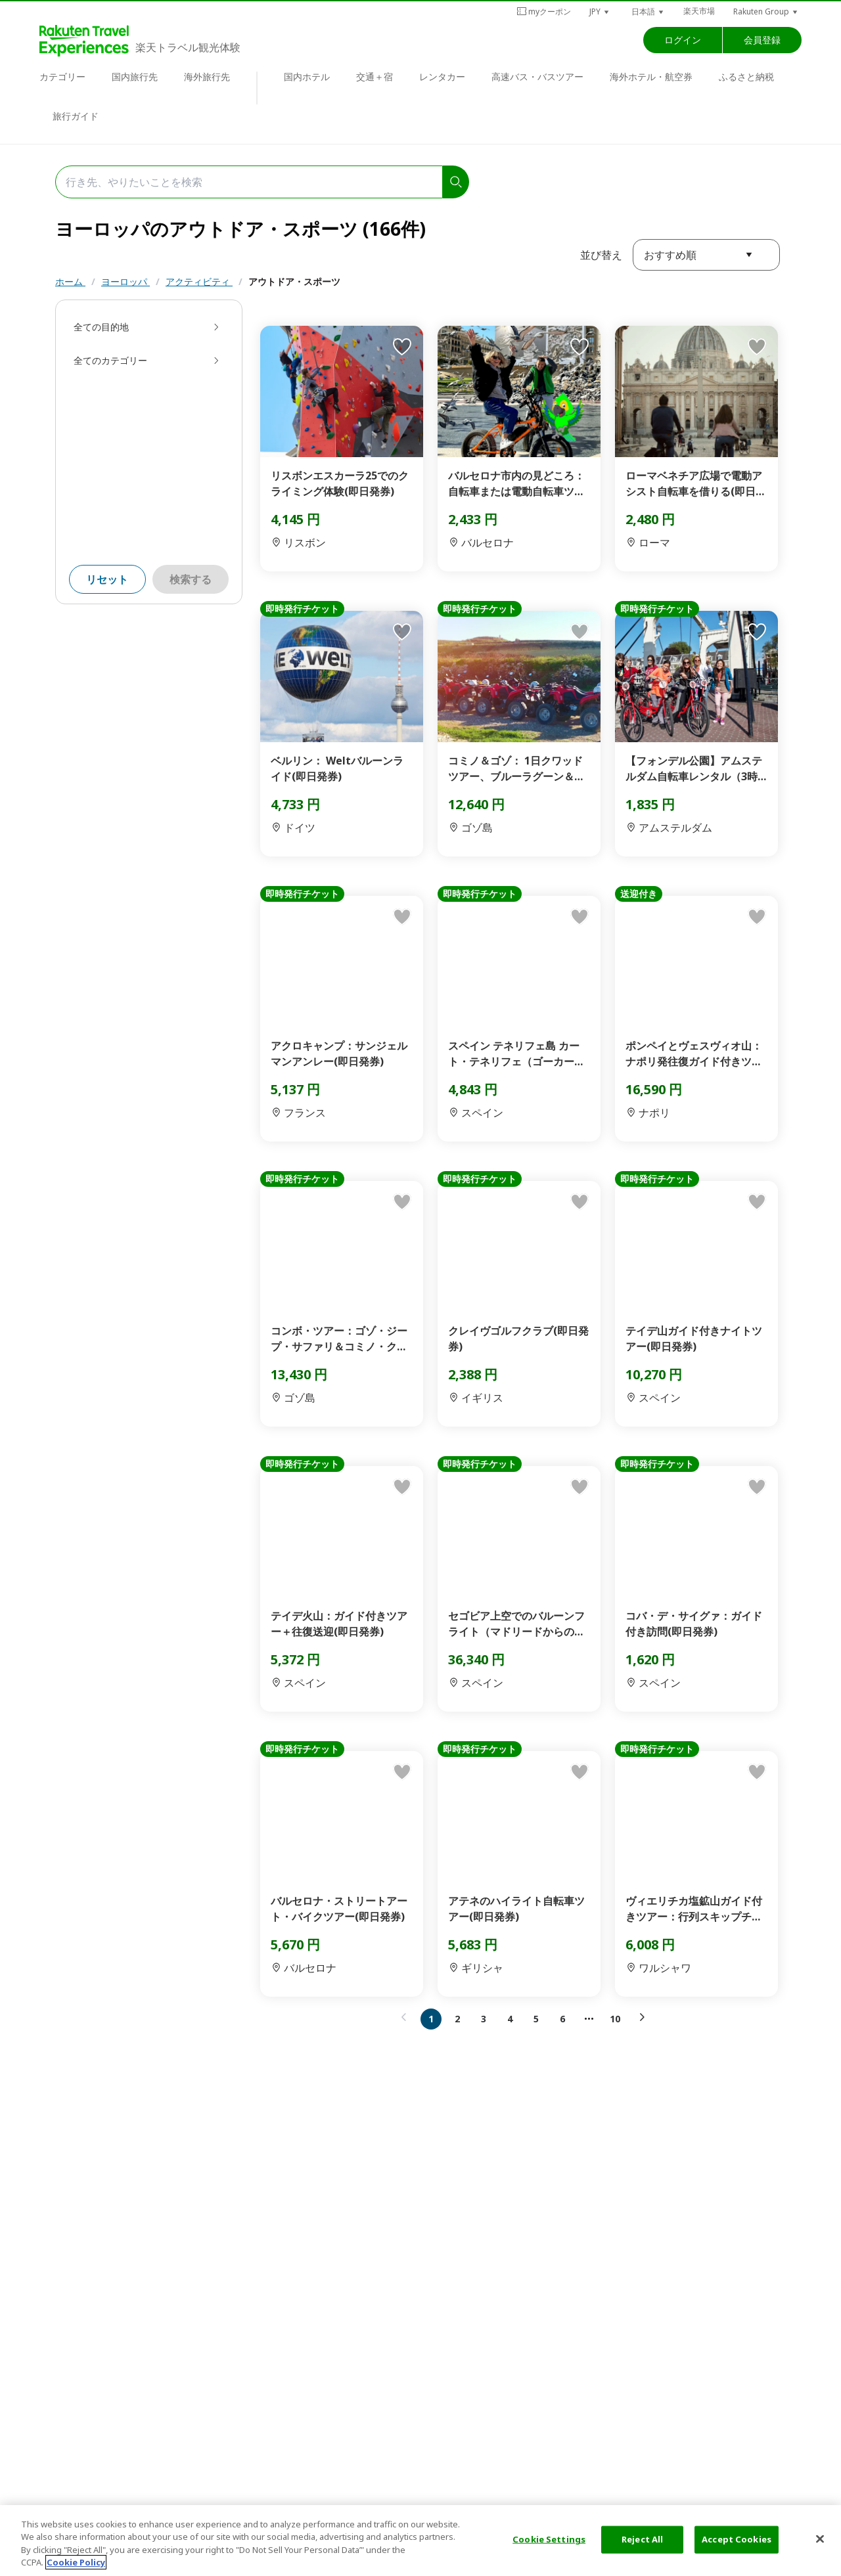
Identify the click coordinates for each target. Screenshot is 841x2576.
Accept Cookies (736, 2539)
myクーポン (543, 11)
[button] (600, 11)
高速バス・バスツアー (537, 76)
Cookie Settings (548, 2539)
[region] (420, 2540)
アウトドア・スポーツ (294, 281)
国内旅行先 (135, 76)
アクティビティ (199, 281)
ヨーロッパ (125, 281)
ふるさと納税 (746, 76)
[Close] (820, 2538)
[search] (456, 182)
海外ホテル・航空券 (651, 76)
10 (615, 2018)
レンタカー (442, 76)
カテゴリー (62, 76)
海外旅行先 (207, 76)
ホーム (70, 281)
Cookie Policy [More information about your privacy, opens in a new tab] (76, 2562)
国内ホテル (307, 76)
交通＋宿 (374, 76)
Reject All (642, 2539)
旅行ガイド (76, 116)
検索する (191, 579)
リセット (107, 579)
